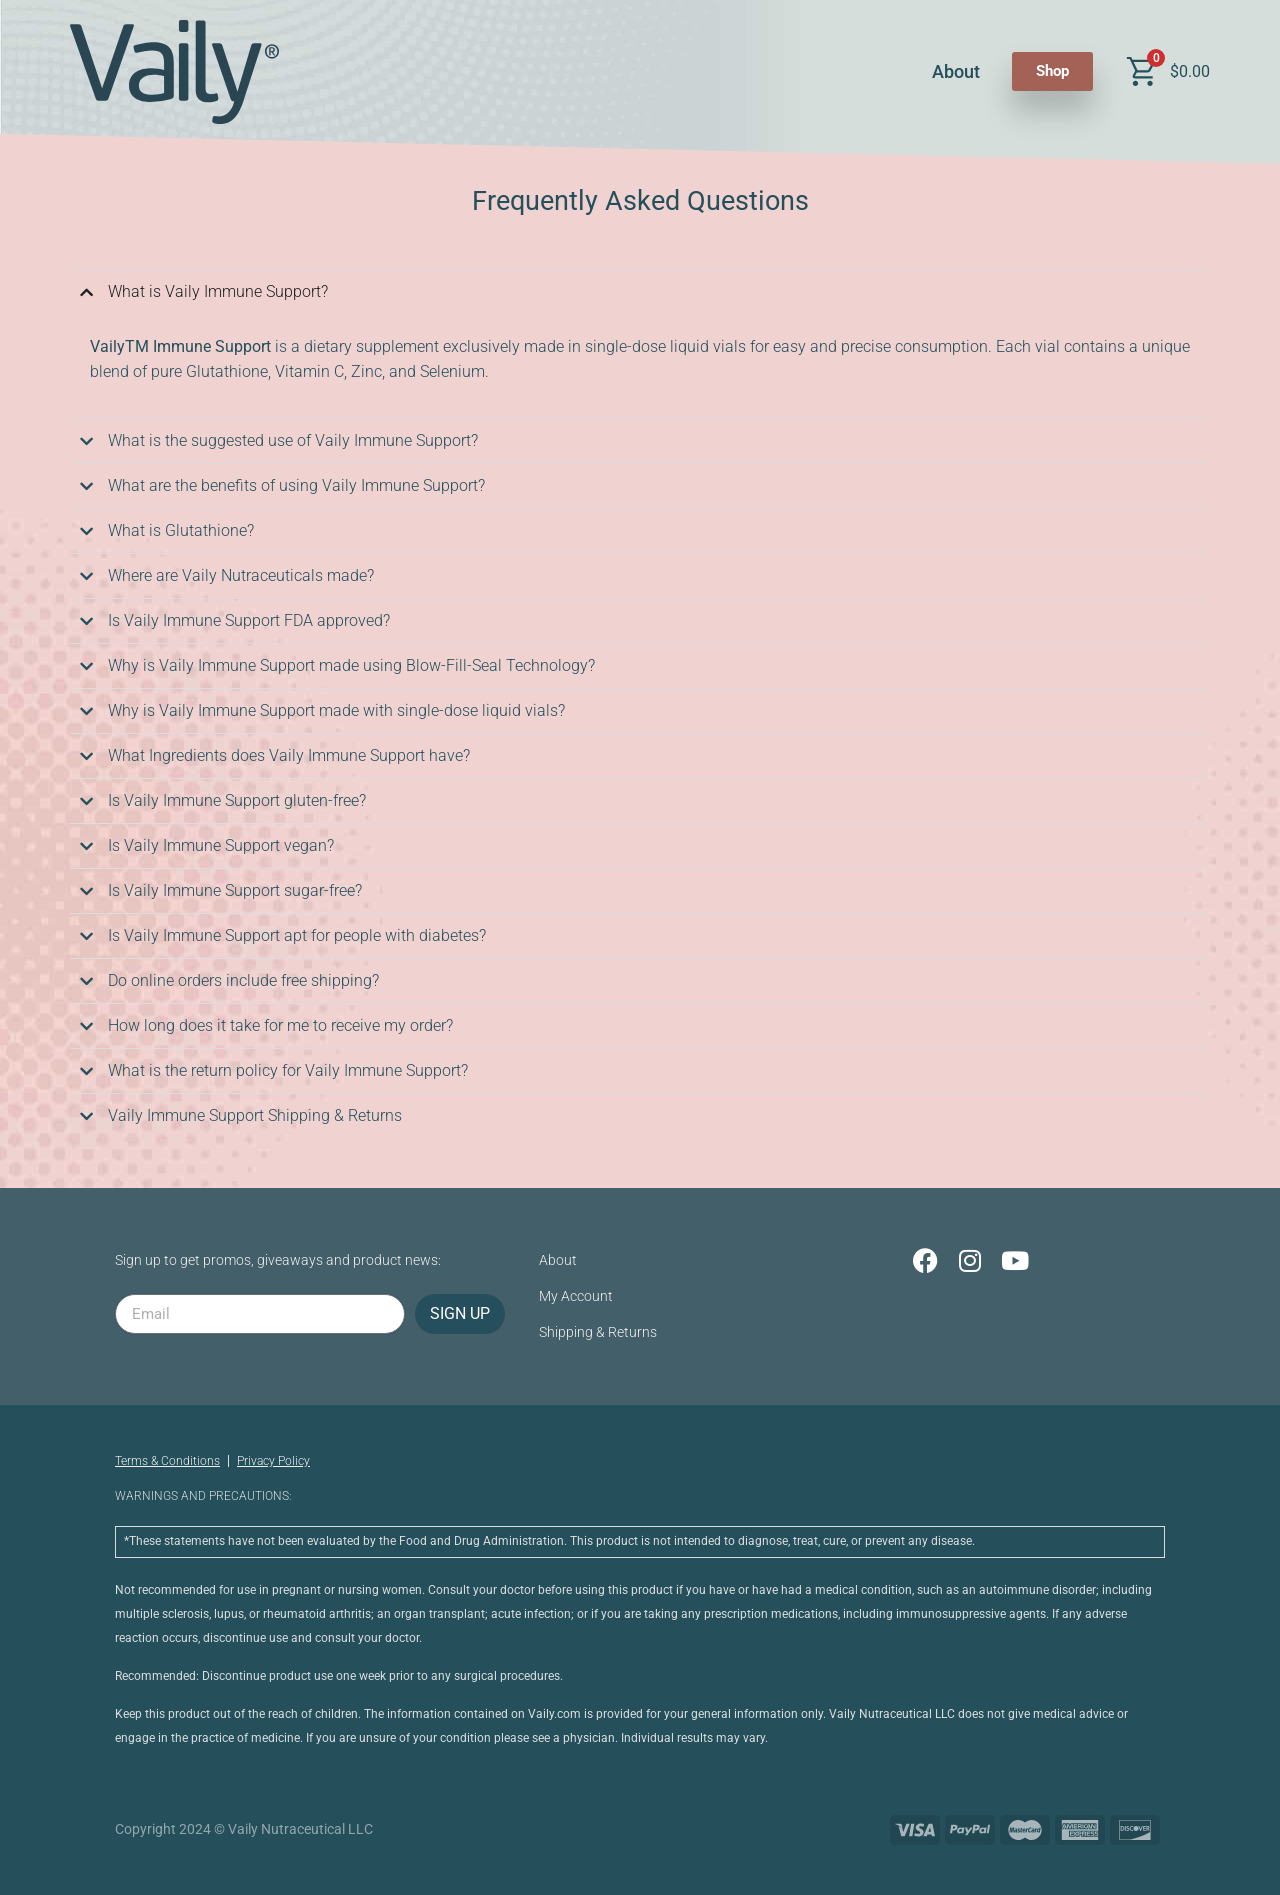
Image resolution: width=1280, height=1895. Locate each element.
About (956, 71)
